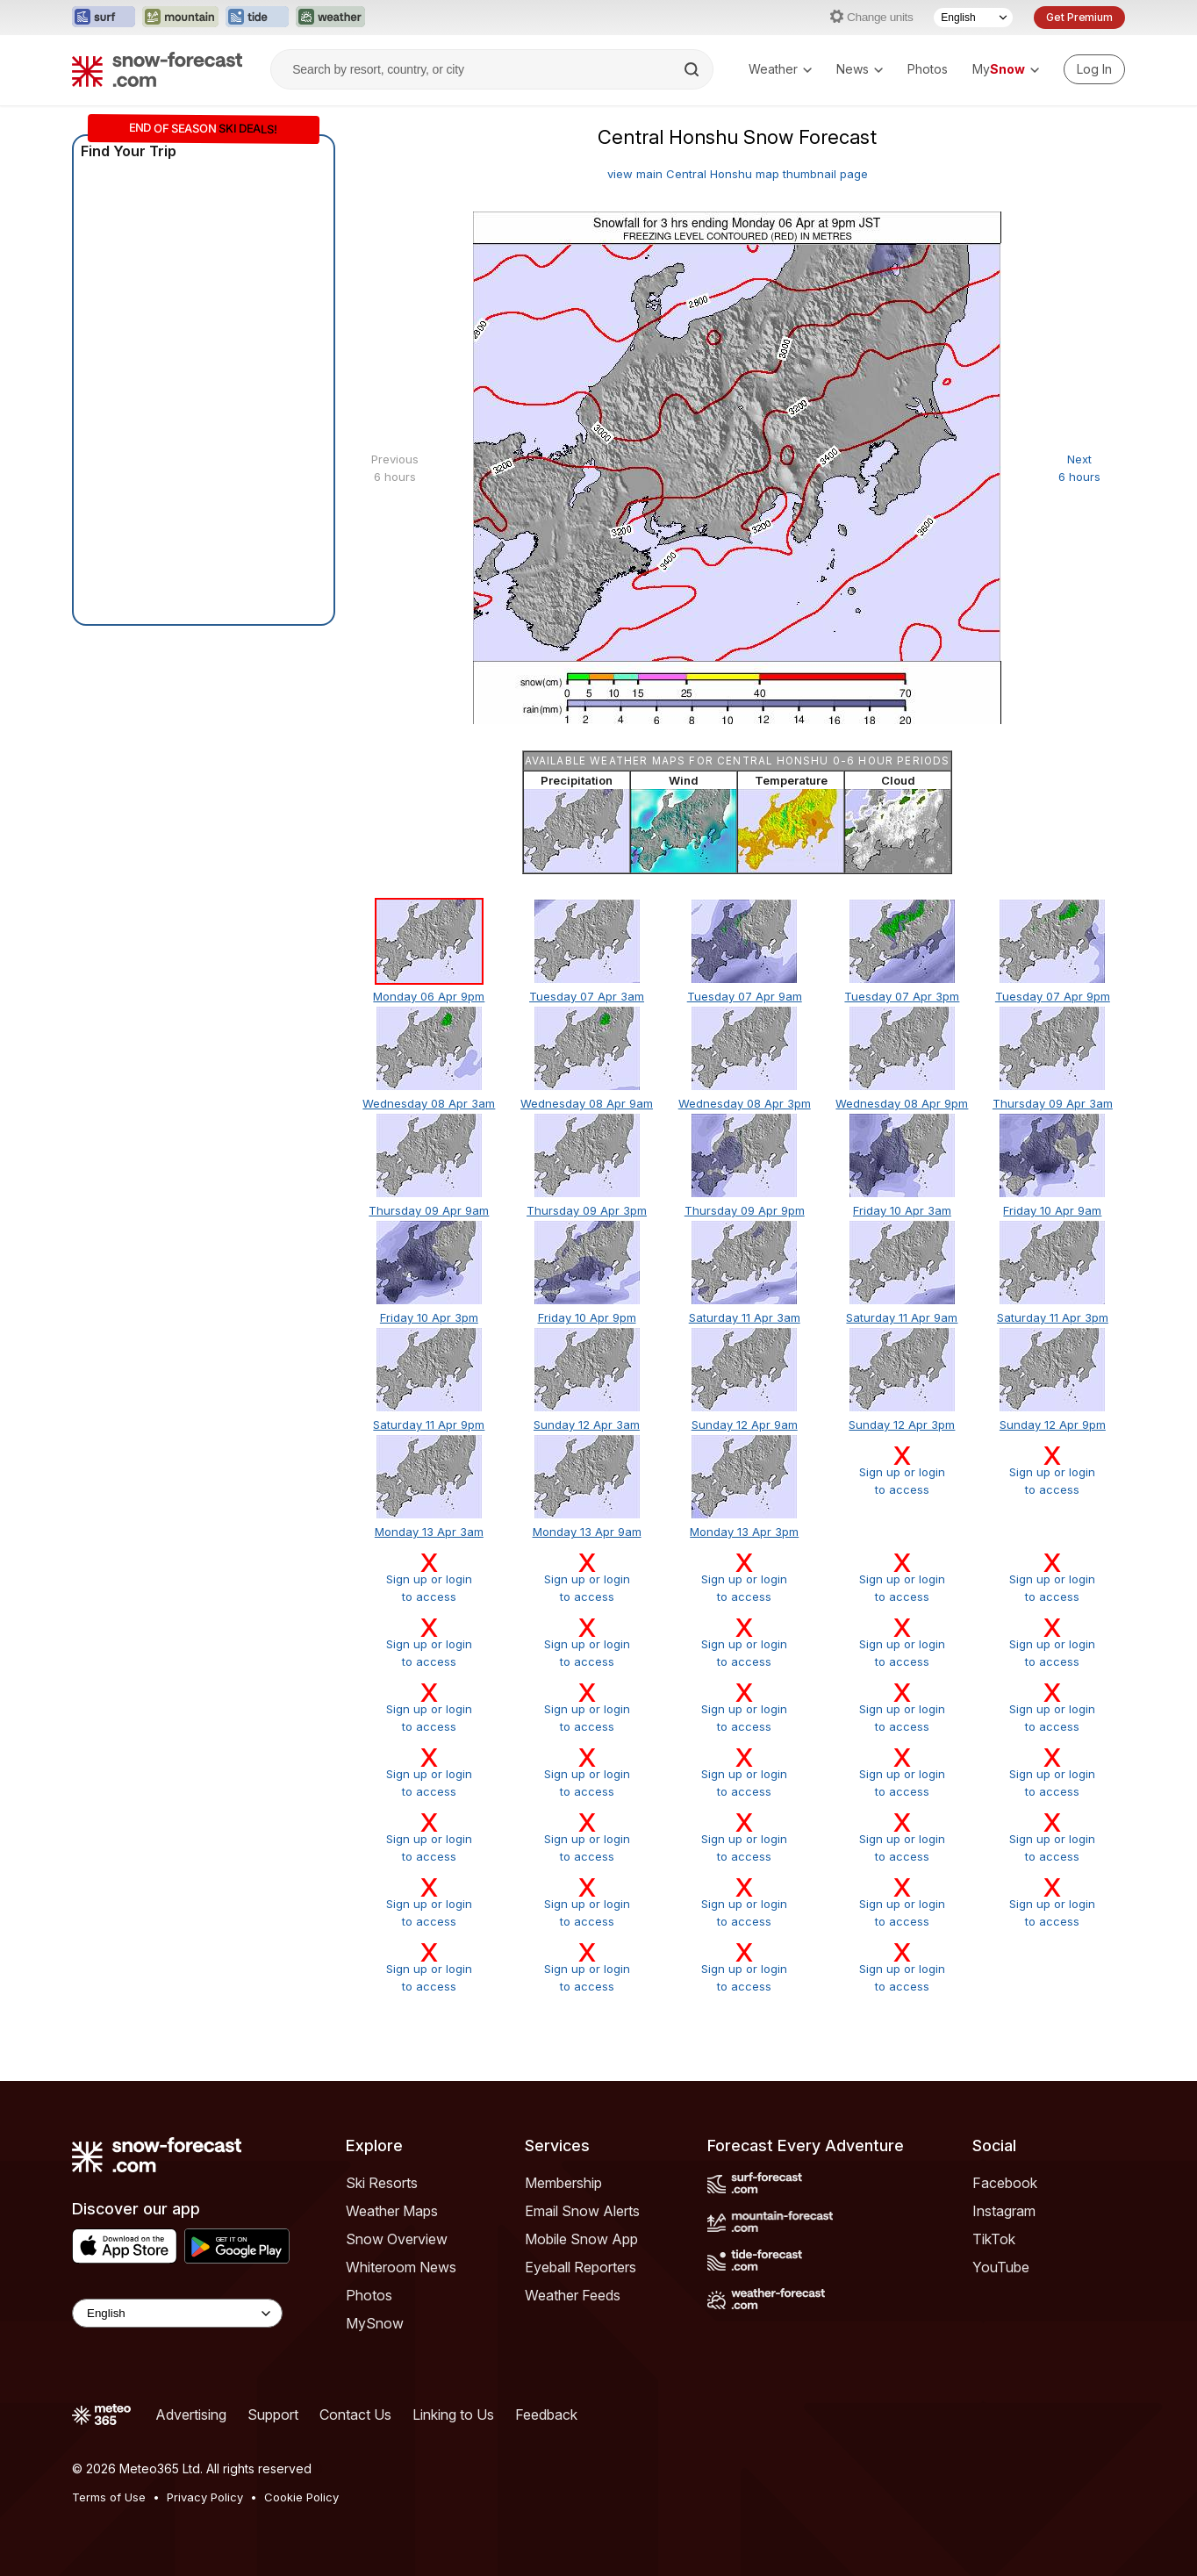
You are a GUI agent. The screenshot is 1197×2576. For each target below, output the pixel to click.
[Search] (693, 69)
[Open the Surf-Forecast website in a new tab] (103, 17)
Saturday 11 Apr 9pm (428, 1424)
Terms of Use (109, 2497)
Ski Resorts (382, 2183)
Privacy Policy (205, 2497)
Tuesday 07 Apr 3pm (901, 996)
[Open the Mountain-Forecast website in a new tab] (180, 17)
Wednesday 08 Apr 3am (428, 1103)
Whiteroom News (401, 2267)
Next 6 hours (1079, 468)
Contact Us (355, 2414)
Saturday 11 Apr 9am (901, 1317)
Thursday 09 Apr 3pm (587, 1210)
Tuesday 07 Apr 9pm (1052, 996)
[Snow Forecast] (157, 69)
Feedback (546, 2414)
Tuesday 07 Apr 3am (586, 996)
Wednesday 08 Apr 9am (586, 1103)
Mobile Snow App (581, 2239)
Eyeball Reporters (580, 2267)
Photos (927, 68)
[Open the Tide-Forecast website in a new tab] (257, 17)
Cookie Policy (301, 2497)
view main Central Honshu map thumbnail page (737, 174)
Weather (780, 68)
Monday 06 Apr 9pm (428, 996)
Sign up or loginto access (902, 1470)
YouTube (1000, 2267)
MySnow (375, 2323)
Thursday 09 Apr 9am (429, 1210)
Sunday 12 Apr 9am (745, 1424)
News (859, 68)
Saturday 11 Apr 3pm (1052, 1317)
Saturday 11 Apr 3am (744, 1317)
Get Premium (1079, 17)
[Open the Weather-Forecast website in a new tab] (330, 17)
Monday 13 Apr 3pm (744, 1532)
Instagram (1004, 2211)
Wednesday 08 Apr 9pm (901, 1103)
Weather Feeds (572, 2295)
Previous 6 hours (395, 468)
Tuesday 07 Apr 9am (744, 996)
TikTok (993, 2239)
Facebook (1004, 2183)
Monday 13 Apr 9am (587, 1532)
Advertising (190, 2414)
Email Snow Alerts (582, 2211)
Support (272, 2414)
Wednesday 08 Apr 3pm (744, 1103)
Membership (563, 2183)
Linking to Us (453, 2414)
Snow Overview (397, 2239)
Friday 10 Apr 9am (1052, 1210)
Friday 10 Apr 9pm (587, 1317)
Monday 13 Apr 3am (429, 1532)
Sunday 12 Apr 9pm (1053, 1424)
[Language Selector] (973, 17)
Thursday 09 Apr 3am (1053, 1103)
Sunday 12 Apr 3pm (902, 1424)
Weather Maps (392, 2211)
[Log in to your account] (1094, 69)
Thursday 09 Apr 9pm (745, 1210)
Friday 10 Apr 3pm (429, 1317)
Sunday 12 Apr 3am (587, 1424)
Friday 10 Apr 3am (902, 1210)
